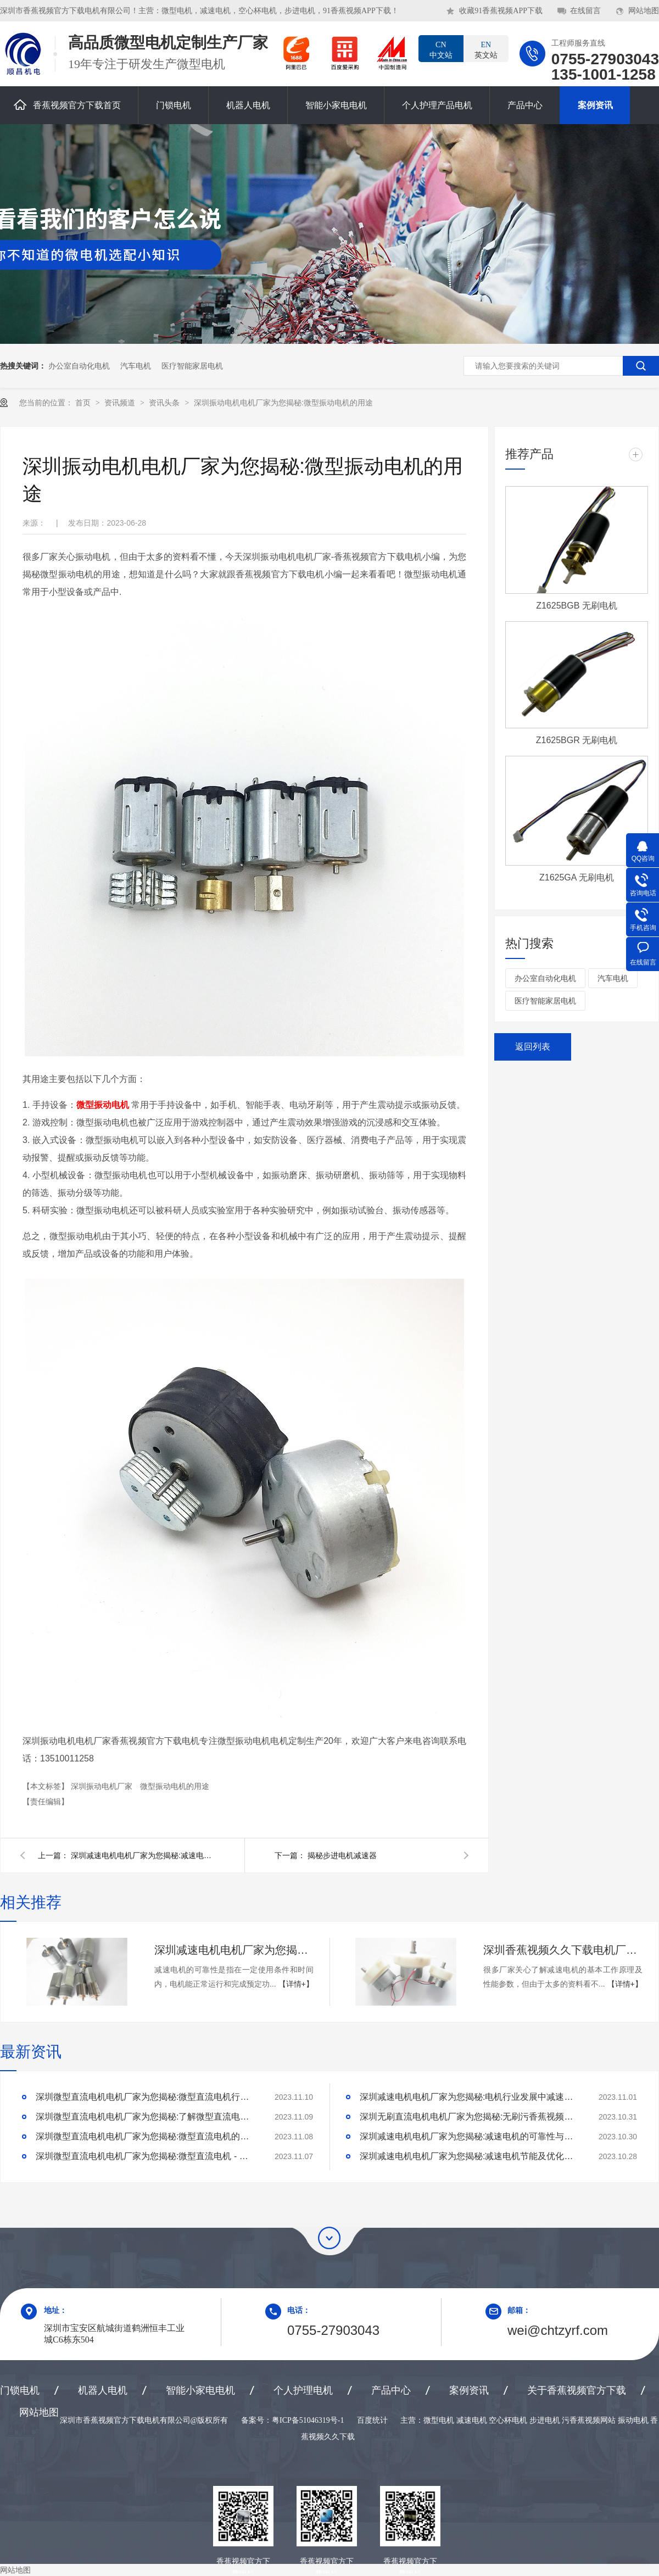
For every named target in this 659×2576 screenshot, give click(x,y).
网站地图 (643, 11)
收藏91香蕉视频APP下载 (501, 11)
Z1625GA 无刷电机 (576, 877)
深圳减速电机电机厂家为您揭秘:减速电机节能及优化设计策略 (469, 2156)
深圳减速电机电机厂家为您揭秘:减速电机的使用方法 (142, 1855)
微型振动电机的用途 (174, 1786)
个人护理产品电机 (437, 105)
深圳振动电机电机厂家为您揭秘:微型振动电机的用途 (283, 402)
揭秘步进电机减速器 (342, 1855)
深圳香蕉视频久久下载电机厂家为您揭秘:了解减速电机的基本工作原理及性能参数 (563, 1950)
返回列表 (532, 1046)
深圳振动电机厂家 (103, 1786)
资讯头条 (165, 402)
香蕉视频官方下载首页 (67, 104)
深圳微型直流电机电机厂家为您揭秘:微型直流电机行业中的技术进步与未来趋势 (145, 2096)
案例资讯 (595, 105)
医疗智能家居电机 (192, 365)
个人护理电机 (303, 2390)
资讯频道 (120, 402)
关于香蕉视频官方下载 (576, 2390)
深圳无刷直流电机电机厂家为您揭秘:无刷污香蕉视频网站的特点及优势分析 (469, 2116)
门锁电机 (173, 105)
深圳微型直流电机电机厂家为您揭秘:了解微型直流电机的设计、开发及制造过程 (145, 2116)
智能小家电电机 (336, 105)
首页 (84, 402)
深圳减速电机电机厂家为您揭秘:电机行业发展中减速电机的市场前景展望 (469, 2096)
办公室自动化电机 (79, 365)
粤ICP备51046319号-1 (308, 2420)
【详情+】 (296, 1984)
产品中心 (525, 105)
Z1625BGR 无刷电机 (576, 740)
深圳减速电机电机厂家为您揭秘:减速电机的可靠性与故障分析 (234, 1950)
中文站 (440, 49)
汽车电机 (135, 365)
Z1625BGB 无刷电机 (576, 605)
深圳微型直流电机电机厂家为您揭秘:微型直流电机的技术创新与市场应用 (145, 2136)
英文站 (486, 49)
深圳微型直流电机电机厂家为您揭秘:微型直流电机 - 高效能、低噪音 (145, 2156)
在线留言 (585, 11)
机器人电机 (248, 105)
